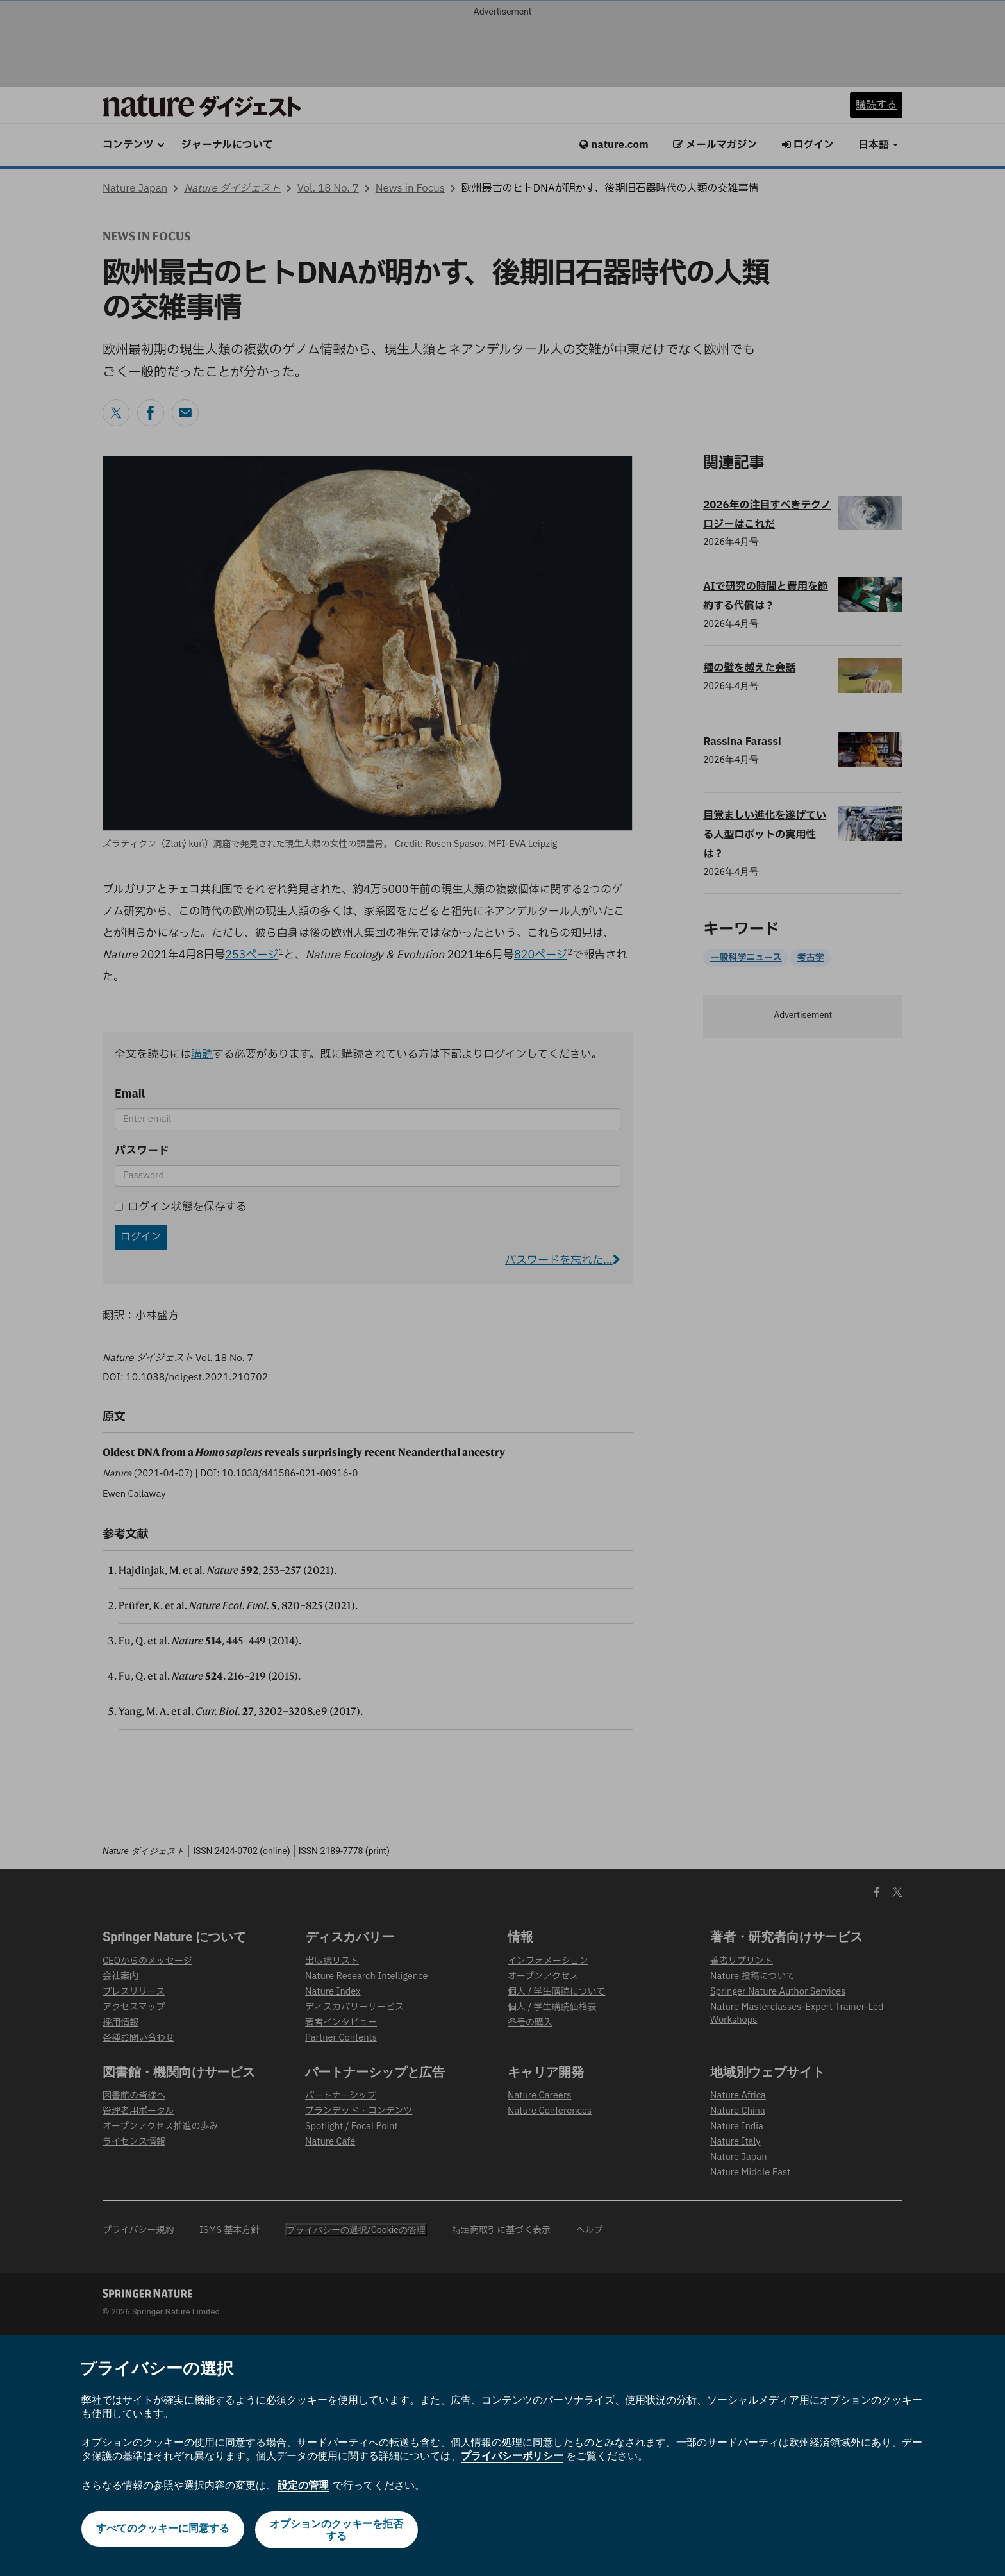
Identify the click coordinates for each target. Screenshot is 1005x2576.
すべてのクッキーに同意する (161, 2529)
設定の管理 (303, 2485)
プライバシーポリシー (512, 2456)
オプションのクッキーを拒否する (337, 2530)
